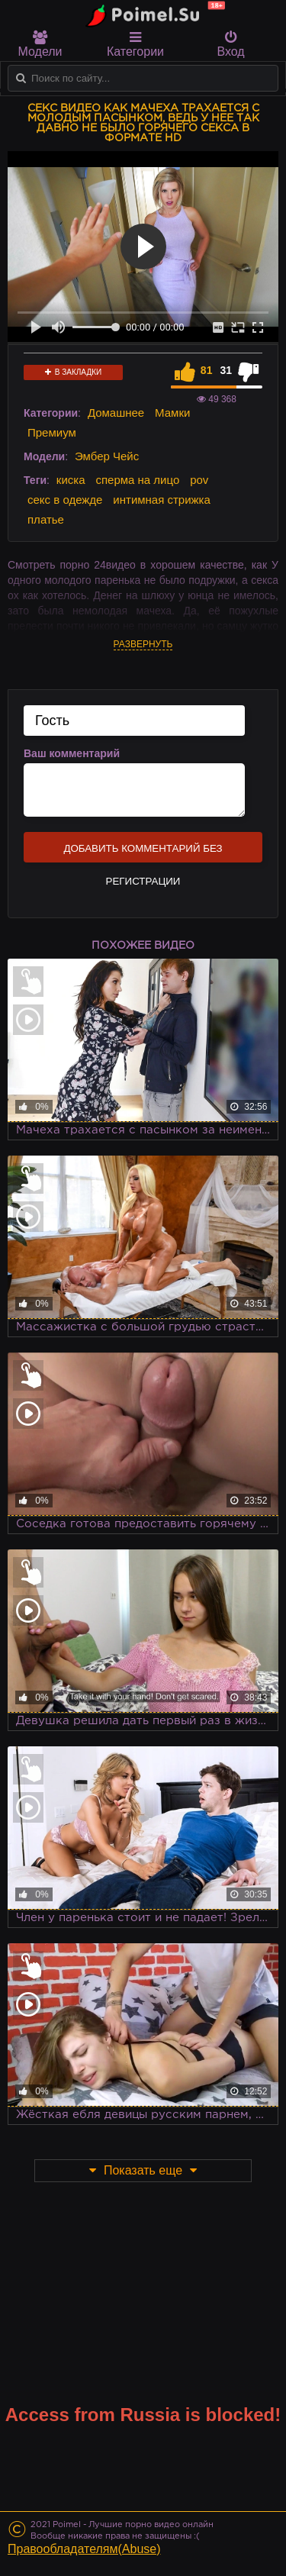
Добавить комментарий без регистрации (142, 852)
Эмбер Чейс (107, 456)
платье (45, 519)
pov (199, 479)
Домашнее (116, 412)
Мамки (172, 412)
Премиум (51, 432)
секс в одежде (64, 499)
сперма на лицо (137, 479)
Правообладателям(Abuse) (84, 2548)
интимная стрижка (161, 499)
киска (70, 479)
